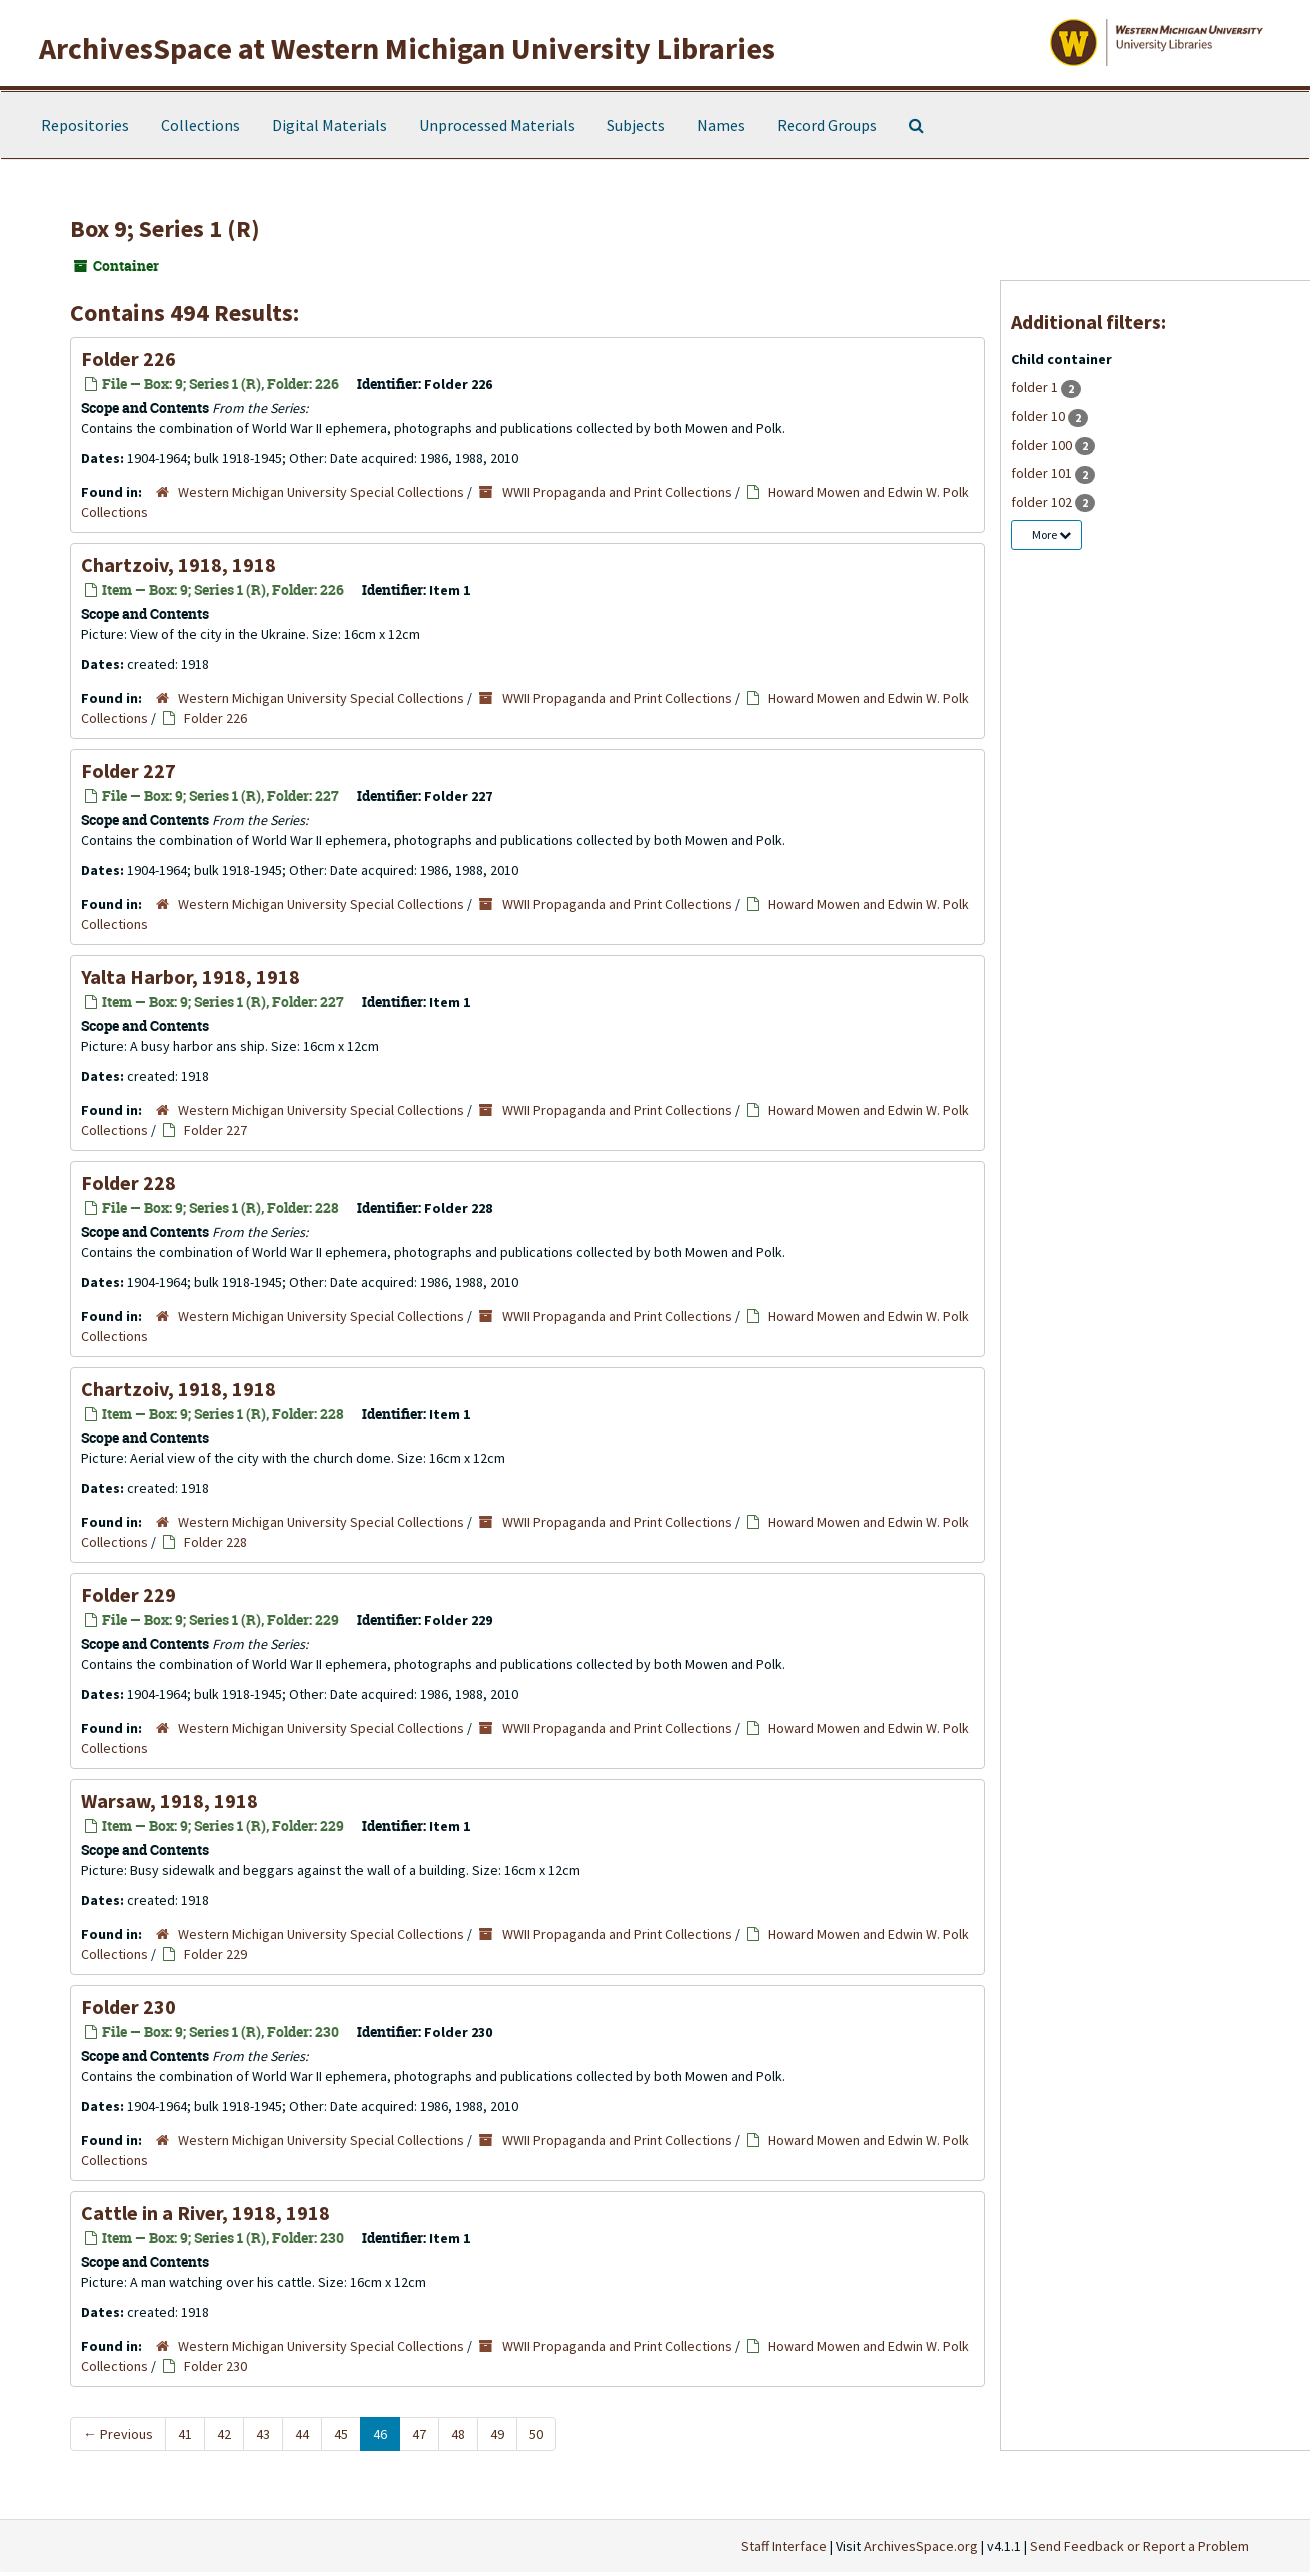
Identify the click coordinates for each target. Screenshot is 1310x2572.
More (1051, 534)
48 (458, 2434)
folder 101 (1043, 473)
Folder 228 (128, 1182)
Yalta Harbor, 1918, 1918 (190, 976)
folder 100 (1043, 445)
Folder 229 (128, 1594)
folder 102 (1043, 502)
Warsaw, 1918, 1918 (169, 1800)
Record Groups (827, 125)
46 (380, 2434)
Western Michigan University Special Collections (321, 492)
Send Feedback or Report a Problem (1139, 2546)
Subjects (636, 125)
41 (185, 2434)
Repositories (85, 125)
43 (263, 2434)
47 (419, 2434)
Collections (200, 125)
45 (341, 2434)
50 (536, 2434)
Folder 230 (128, 2006)
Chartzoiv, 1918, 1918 (178, 564)
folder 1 (1036, 387)
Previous (118, 2434)
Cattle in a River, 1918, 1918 (205, 2212)
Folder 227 (128, 770)
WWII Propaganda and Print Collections (617, 492)
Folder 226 (128, 358)
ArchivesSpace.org (921, 2546)
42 (224, 2434)
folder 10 (1039, 416)
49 (497, 2434)
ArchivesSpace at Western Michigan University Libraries (407, 48)
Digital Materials (329, 125)
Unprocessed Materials (497, 125)
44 (302, 2434)
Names (721, 125)
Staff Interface (784, 2546)
